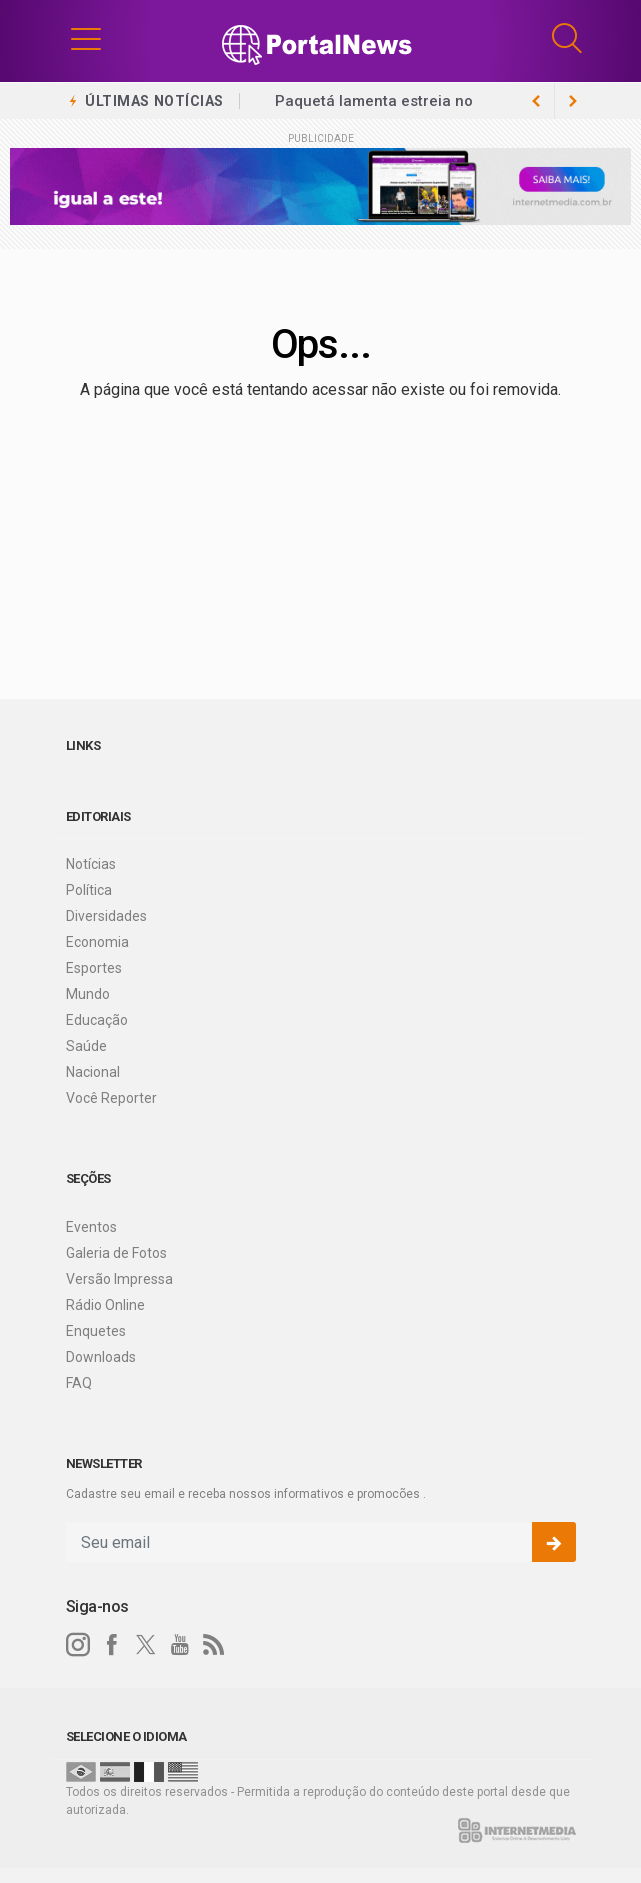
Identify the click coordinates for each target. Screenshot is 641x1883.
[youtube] (180, 1645)
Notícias (91, 864)
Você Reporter (111, 1098)
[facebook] (112, 1645)
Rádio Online (105, 1305)
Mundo (88, 994)
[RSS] (214, 1645)
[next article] (537, 101)
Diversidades (106, 916)
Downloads (101, 1357)
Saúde (86, 1046)
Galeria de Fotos (116, 1253)
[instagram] (78, 1645)
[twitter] (146, 1645)
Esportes (94, 968)
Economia (97, 942)
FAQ (79, 1383)
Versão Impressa (119, 1279)
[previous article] (573, 101)
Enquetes (96, 1331)
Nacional (93, 1072)
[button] (86, 38)
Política (89, 890)
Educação (97, 1020)
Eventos (91, 1227)
